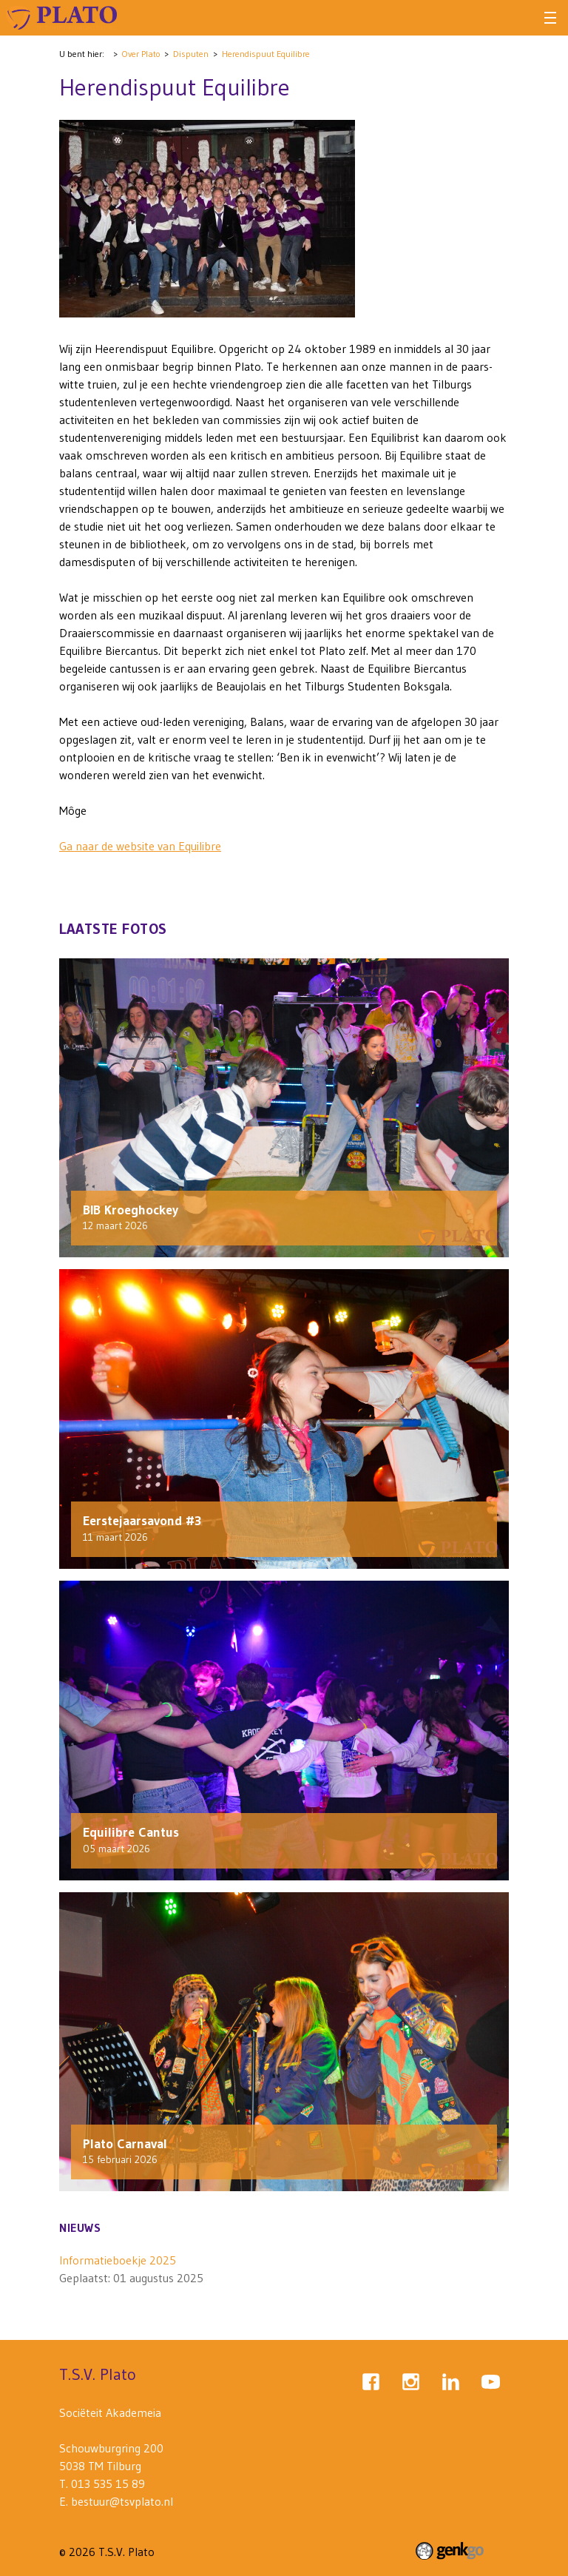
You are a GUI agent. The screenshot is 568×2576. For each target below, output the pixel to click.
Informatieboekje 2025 (117, 2260)
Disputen (191, 53)
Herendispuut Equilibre (266, 53)
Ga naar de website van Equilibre (140, 845)
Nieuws (80, 2227)
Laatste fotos (113, 929)
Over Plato (141, 53)
